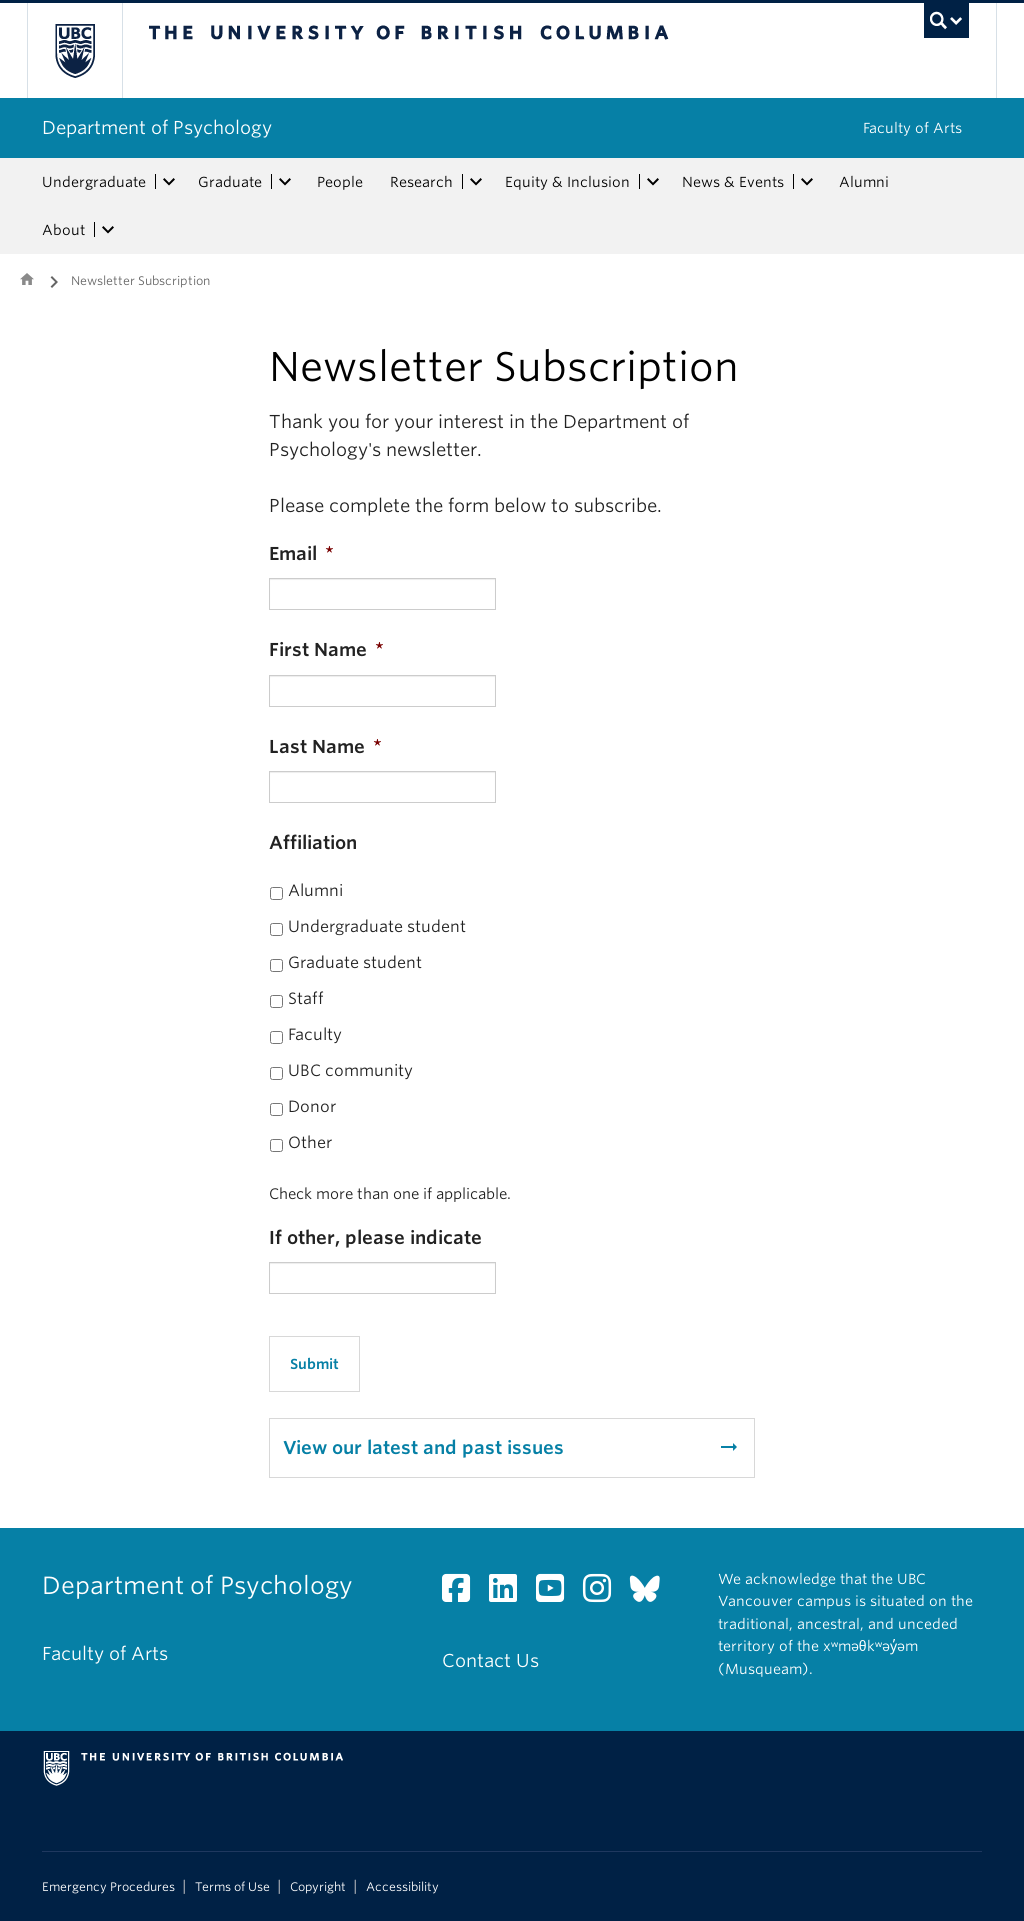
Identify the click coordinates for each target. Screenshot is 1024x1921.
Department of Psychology (157, 127)
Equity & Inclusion (567, 182)
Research (421, 182)
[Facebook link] (463, 1593)
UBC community (350, 1070)
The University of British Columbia (89, 50)
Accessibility (402, 1887)
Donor (312, 1106)
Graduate (230, 182)
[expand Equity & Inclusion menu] (653, 182)
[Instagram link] (604, 1593)
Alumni (864, 182)
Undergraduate (94, 182)
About (63, 230)
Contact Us (490, 1660)
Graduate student (355, 962)
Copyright (318, 1887)
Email (301, 553)
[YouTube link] (557, 1593)
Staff (306, 998)
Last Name (325, 746)
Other (310, 1142)
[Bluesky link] (652, 1593)
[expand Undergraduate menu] (169, 182)
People (340, 182)
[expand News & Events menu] (807, 182)
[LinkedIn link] (510, 1593)
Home (27, 279)
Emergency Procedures (108, 1887)
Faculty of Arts (912, 128)
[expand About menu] (108, 230)
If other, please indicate (375, 1237)
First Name (326, 649)
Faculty (315, 1034)
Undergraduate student (377, 926)
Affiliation (313, 842)
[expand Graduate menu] (285, 182)
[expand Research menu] (476, 182)
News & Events (733, 182)
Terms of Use (232, 1887)
